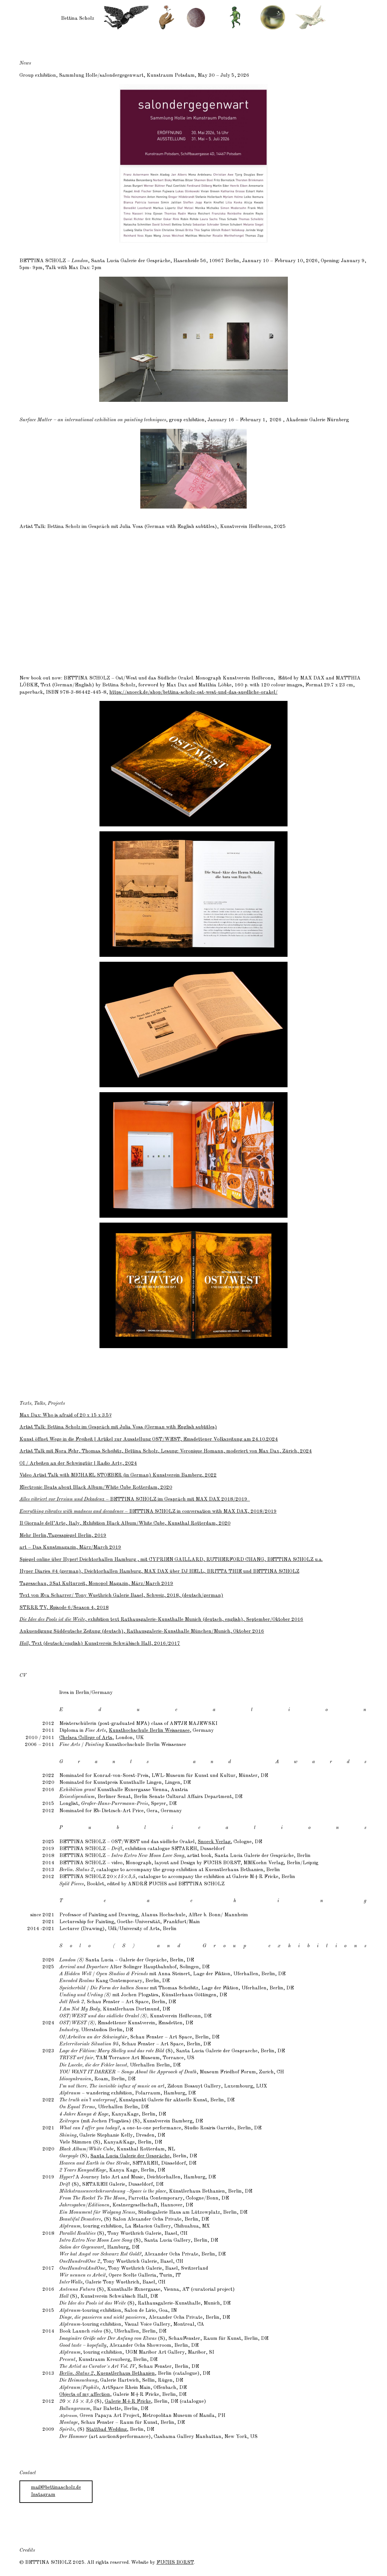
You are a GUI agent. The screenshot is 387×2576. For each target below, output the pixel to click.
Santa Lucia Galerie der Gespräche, (130, 2156)
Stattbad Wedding (106, 2429)
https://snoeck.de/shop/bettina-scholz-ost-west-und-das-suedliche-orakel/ (193, 692)
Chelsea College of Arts (85, 1737)
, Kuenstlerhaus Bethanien (107, 2373)
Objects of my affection (84, 2394)
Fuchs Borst (175, 2562)
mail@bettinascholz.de (56, 2487)
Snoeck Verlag (214, 1841)
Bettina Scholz (77, 18)
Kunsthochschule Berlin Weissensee (149, 1730)
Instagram (43, 2494)
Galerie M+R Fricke (128, 2401)
